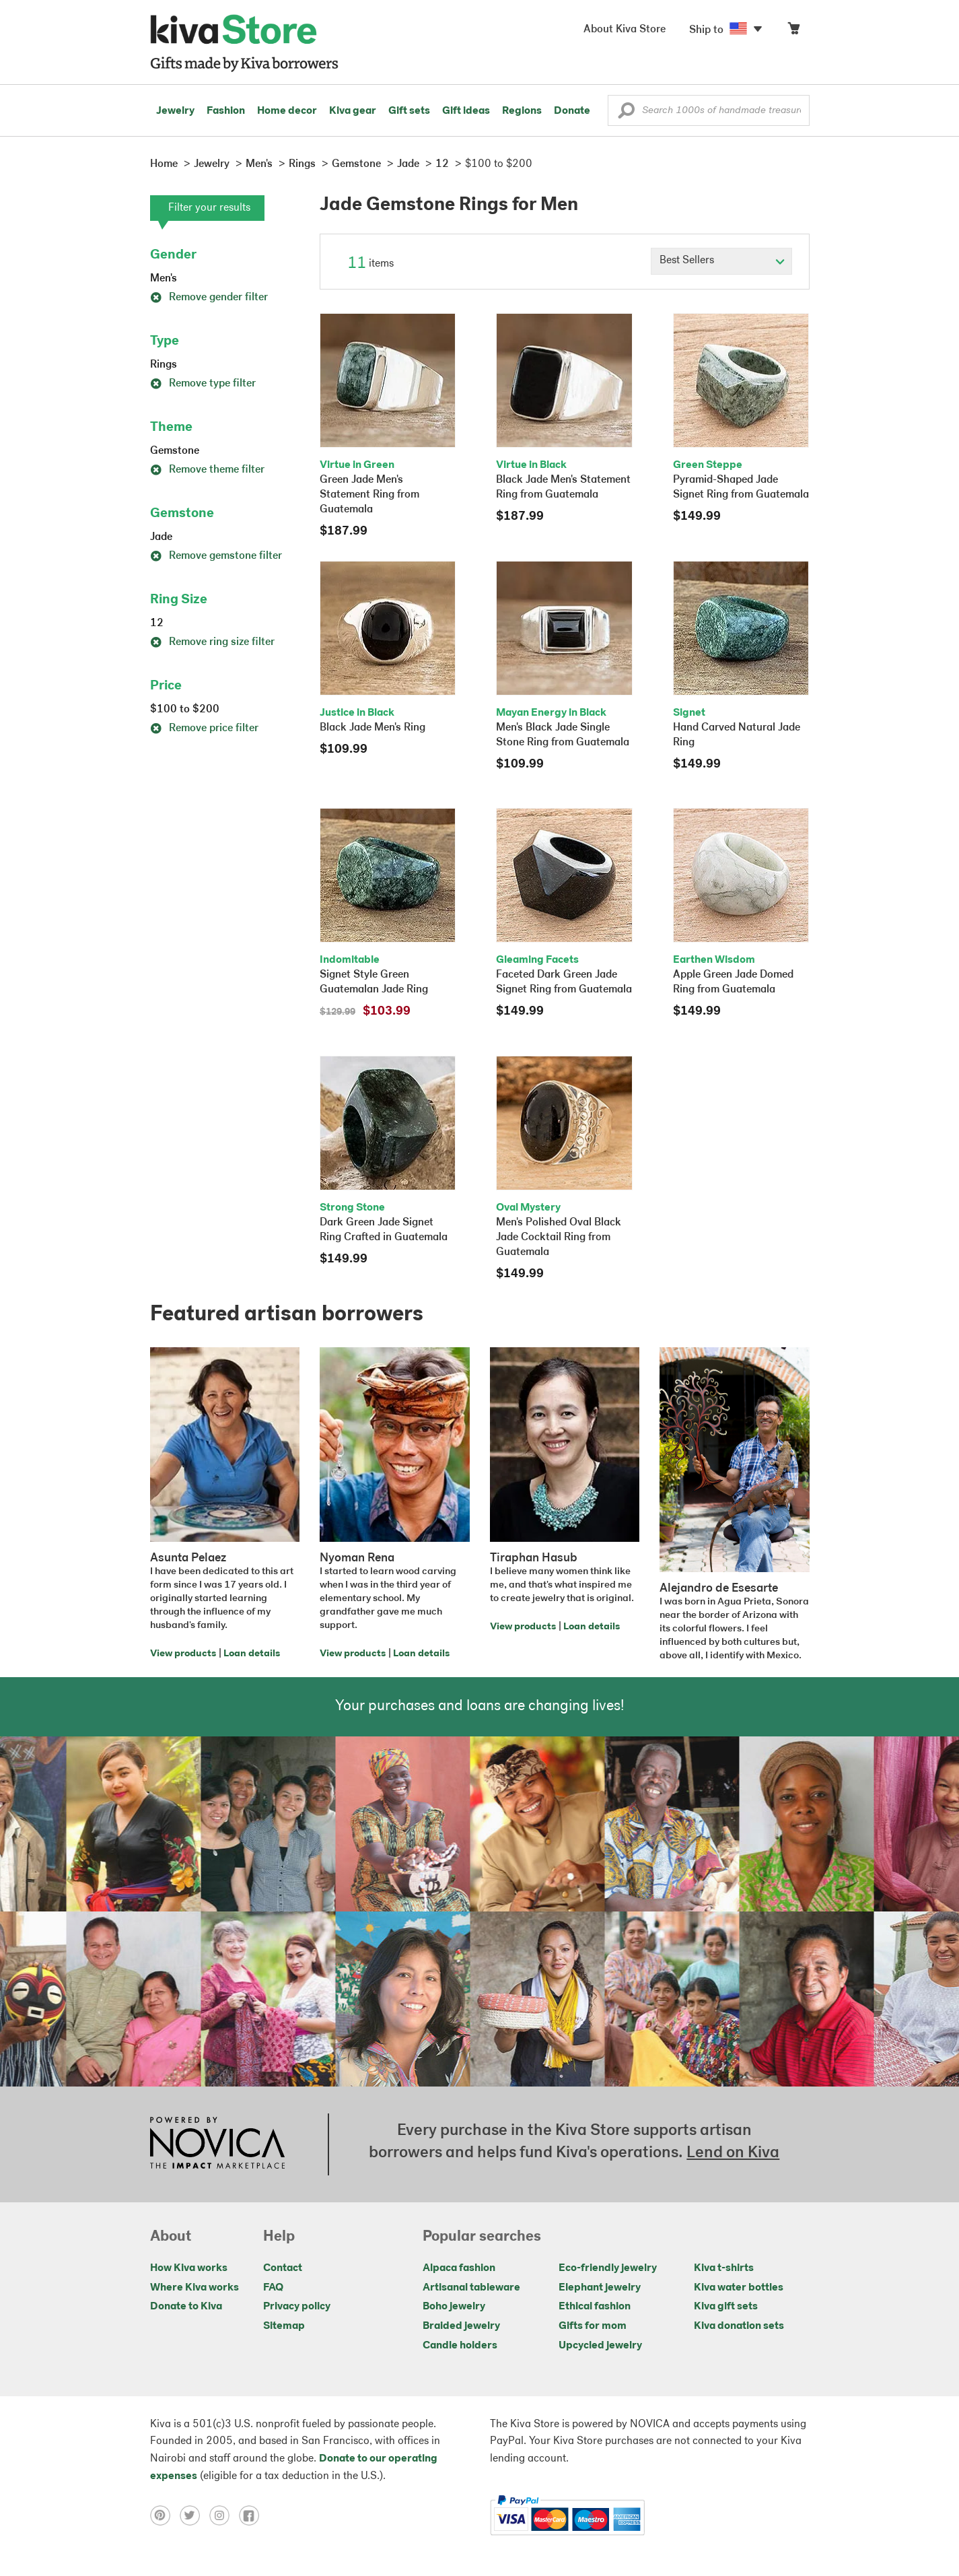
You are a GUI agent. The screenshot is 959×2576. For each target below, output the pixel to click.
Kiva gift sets (726, 2306)
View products (183, 1654)
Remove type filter (203, 383)
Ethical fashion (595, 2306)
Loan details (251, 1654)
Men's (163, 278)
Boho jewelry (454, 2306)
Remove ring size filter (212, 642)
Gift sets (409, 111)
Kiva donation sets (739, 2326)
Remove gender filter (209, 297)
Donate (572, 111)
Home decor (287, 111)
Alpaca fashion (459, 2268)
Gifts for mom (593, 2326)
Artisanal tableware (471, 2287)
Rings (163, 365)
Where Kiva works (194, 2287)
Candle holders (460, 2345)
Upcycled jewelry (600, 2345)
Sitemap (284, 2326)
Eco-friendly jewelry (608, 2268)
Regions (522, 111)
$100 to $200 (184, 709)
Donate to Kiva (186, 2306)
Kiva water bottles (738, 2287)
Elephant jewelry (600, 2287)
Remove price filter (204, 728)
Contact (282, 2268)
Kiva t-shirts (724, 2268)
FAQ (273, 2287)
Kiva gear (352, 111)
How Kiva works (188, 2268)
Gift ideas (466, 111)
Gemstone (174, 451)
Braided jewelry (461, 2326)
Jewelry (175, 111)
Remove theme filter (207, 470)
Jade (161, 537)
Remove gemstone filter (216, 556)
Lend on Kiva (732, 2153)
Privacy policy (296, 2306)
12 (157, 623)
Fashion (226, 111)
